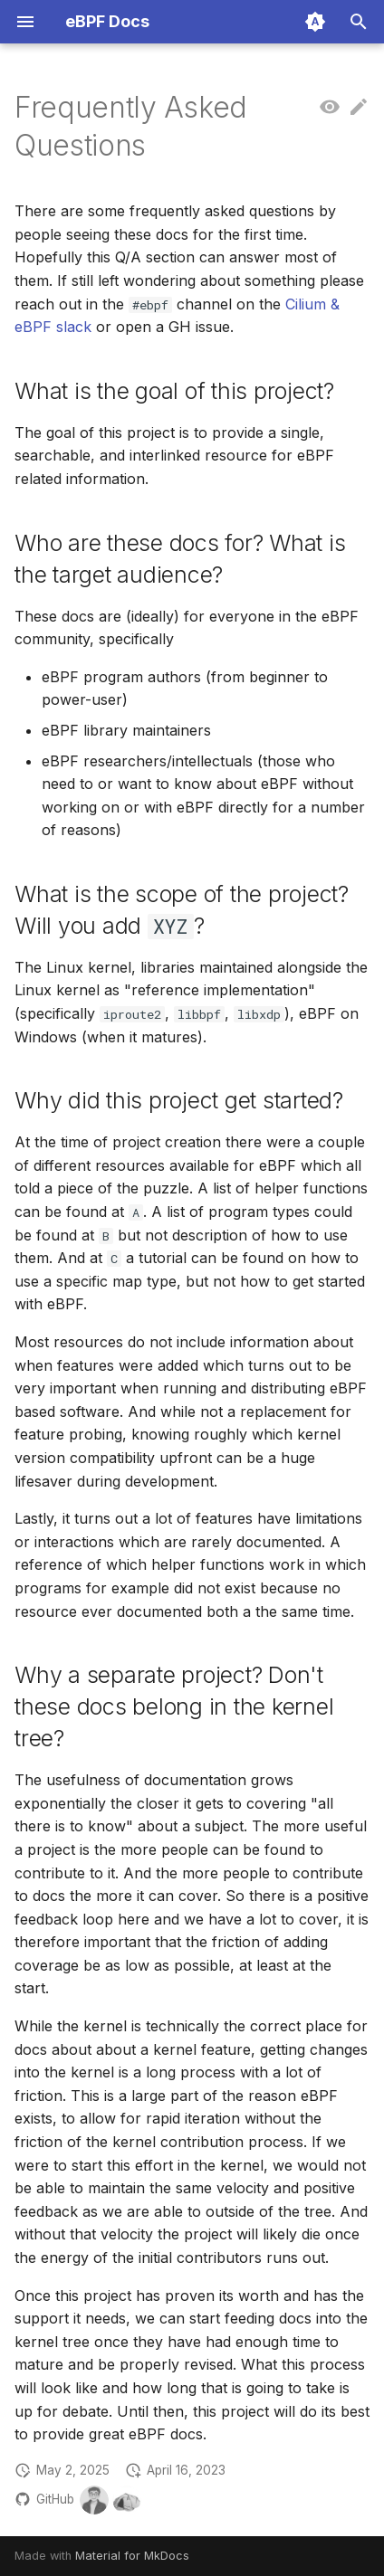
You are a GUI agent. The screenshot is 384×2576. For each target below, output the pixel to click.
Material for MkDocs (132, 2555)
